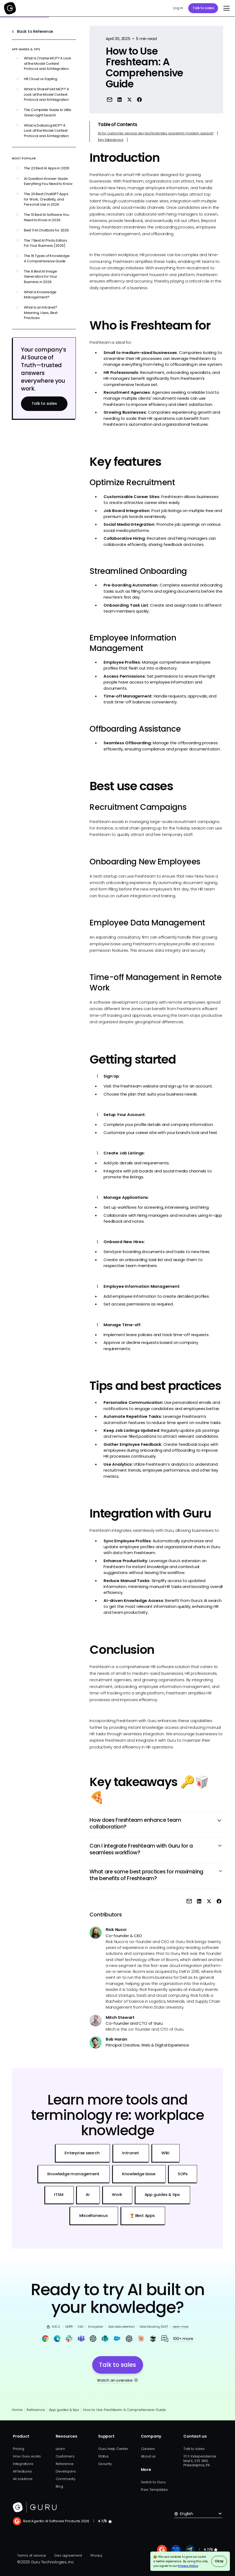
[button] (225, 8)
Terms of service (31, 2555)
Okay (219, 2561)
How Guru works (27, 2456)
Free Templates (154, 2489)
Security (105, 2463)
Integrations (23, 2463)
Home (17, 2409)
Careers (148, 2448)
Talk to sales (203, 7)
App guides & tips (64, 2409)
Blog (59, 2486)
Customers (65, 2456)
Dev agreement (68, 2555)
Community (65, 2478)
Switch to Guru (153, 2482)
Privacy (96, 2555)
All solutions (23, 2478)
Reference (36, 2409)
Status (103, 2456)
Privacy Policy (188, 2566)
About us (148, 2456)
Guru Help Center (113, 2448)
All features (22, 2471)
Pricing (18, 2448)
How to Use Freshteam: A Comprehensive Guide (124, 2409)
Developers (66, 2471)
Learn (60, 2448)
